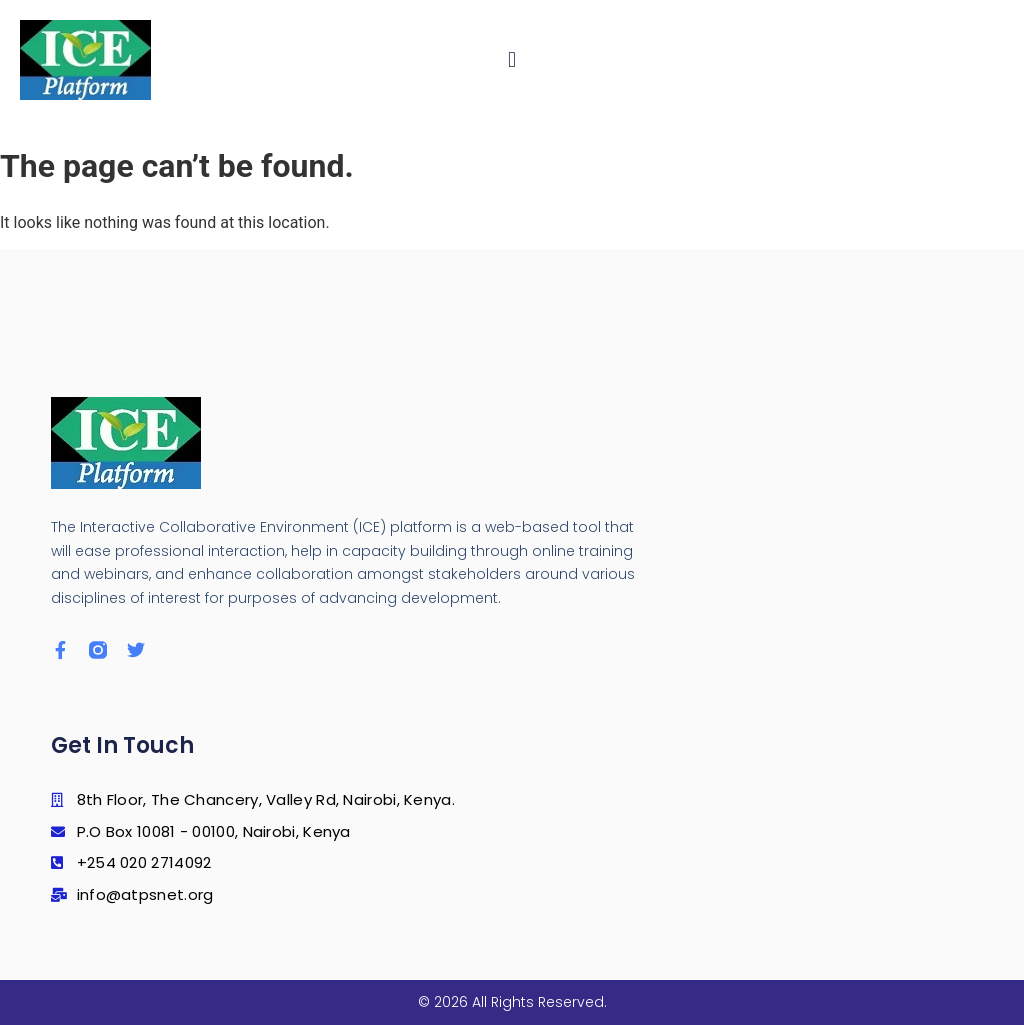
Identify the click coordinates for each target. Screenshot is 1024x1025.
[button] (512, 60)
